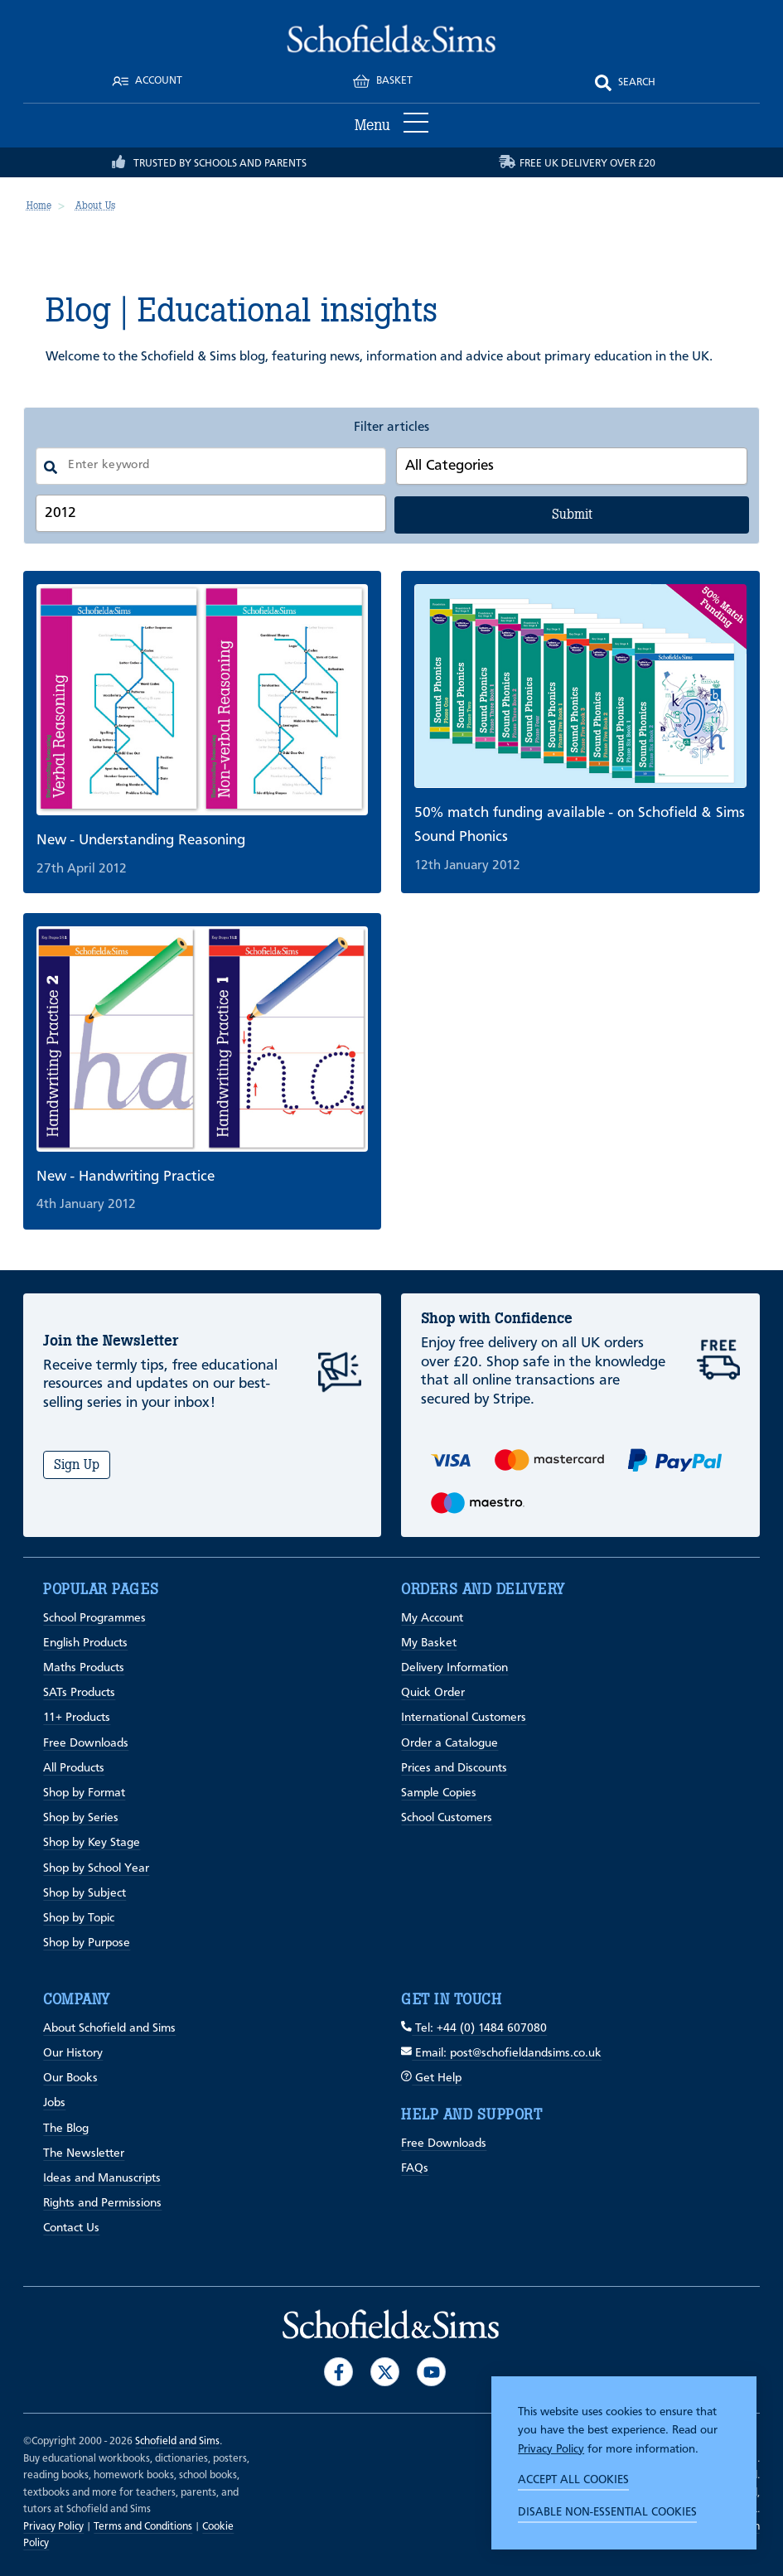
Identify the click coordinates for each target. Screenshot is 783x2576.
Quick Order (433, 1693)
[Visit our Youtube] (431, 2371)
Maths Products (83, 1668)
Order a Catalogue (449, 1743)
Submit (572, 514)
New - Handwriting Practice (125, 1176)
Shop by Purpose (86, 1943)
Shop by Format (84, 1793)
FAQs (414, 2169)
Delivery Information (454, 1668)
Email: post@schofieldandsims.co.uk (501, 2053)
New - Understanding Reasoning (140, 840)
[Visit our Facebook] (338, 2371)
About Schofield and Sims (109, 2029)
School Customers (446, 1818)
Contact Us (71, 2228)
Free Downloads (85, 1743)
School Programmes (94, 1618)
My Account (432, 1618)
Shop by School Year (96, 1869)
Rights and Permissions (102, 2203)
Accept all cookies (573, 2480)
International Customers (463, 1718)
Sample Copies (438, 1793)
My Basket (429, 1643)
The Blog (66, 2129)
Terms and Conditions (143, 2526)
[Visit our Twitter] (384, 2371)
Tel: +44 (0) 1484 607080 (474, 2029)
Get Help (431, 2078)
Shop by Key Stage (91, 1843)
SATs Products (79, 1693)
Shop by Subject (84, 1893)
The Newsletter (83, 2154)
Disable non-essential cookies (607, 2512)
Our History (73, 2053)
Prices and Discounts (454, 1768)
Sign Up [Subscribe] (76, 1464)
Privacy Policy (551, 2449)
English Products (85, 1643)
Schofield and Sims (177, 2441)
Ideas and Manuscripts (102, 2178)
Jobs (54, 2103)
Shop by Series (80, 1818)
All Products (73, 1768)
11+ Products (76, 1718)
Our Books (70, 2078)
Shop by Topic (78, 1918)
